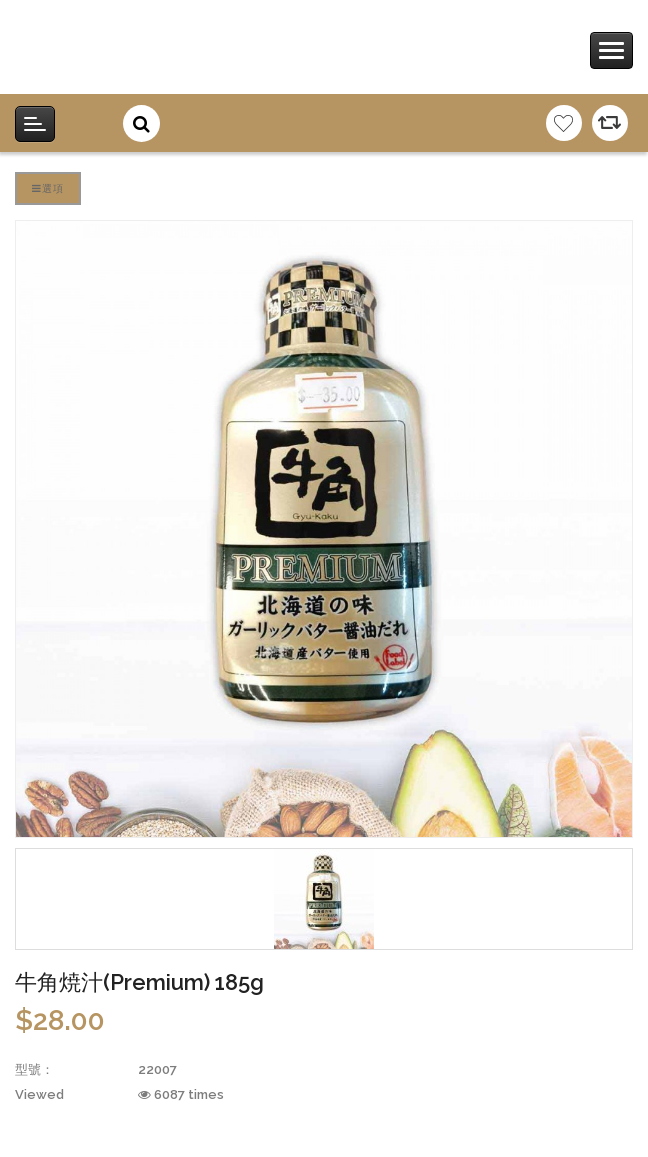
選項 (48, 188)
